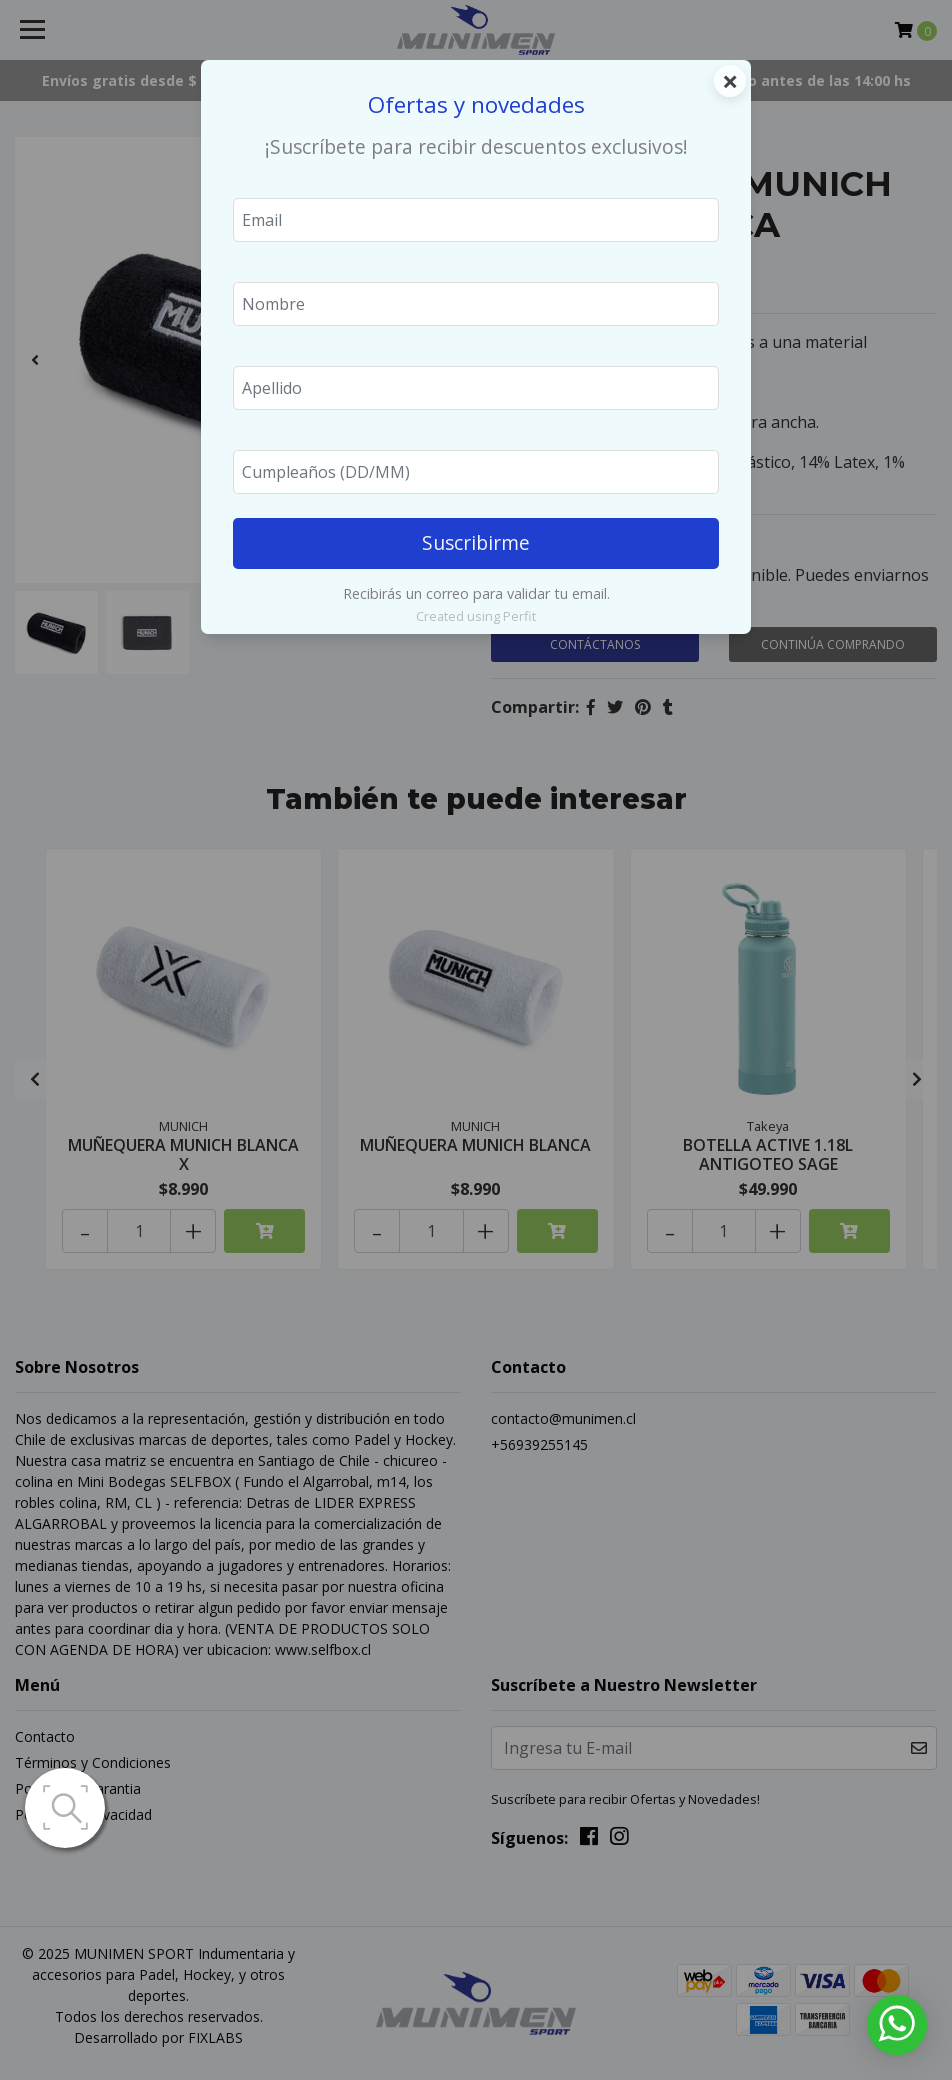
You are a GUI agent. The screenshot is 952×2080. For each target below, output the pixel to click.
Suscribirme (476, 542)
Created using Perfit (476, 616)
